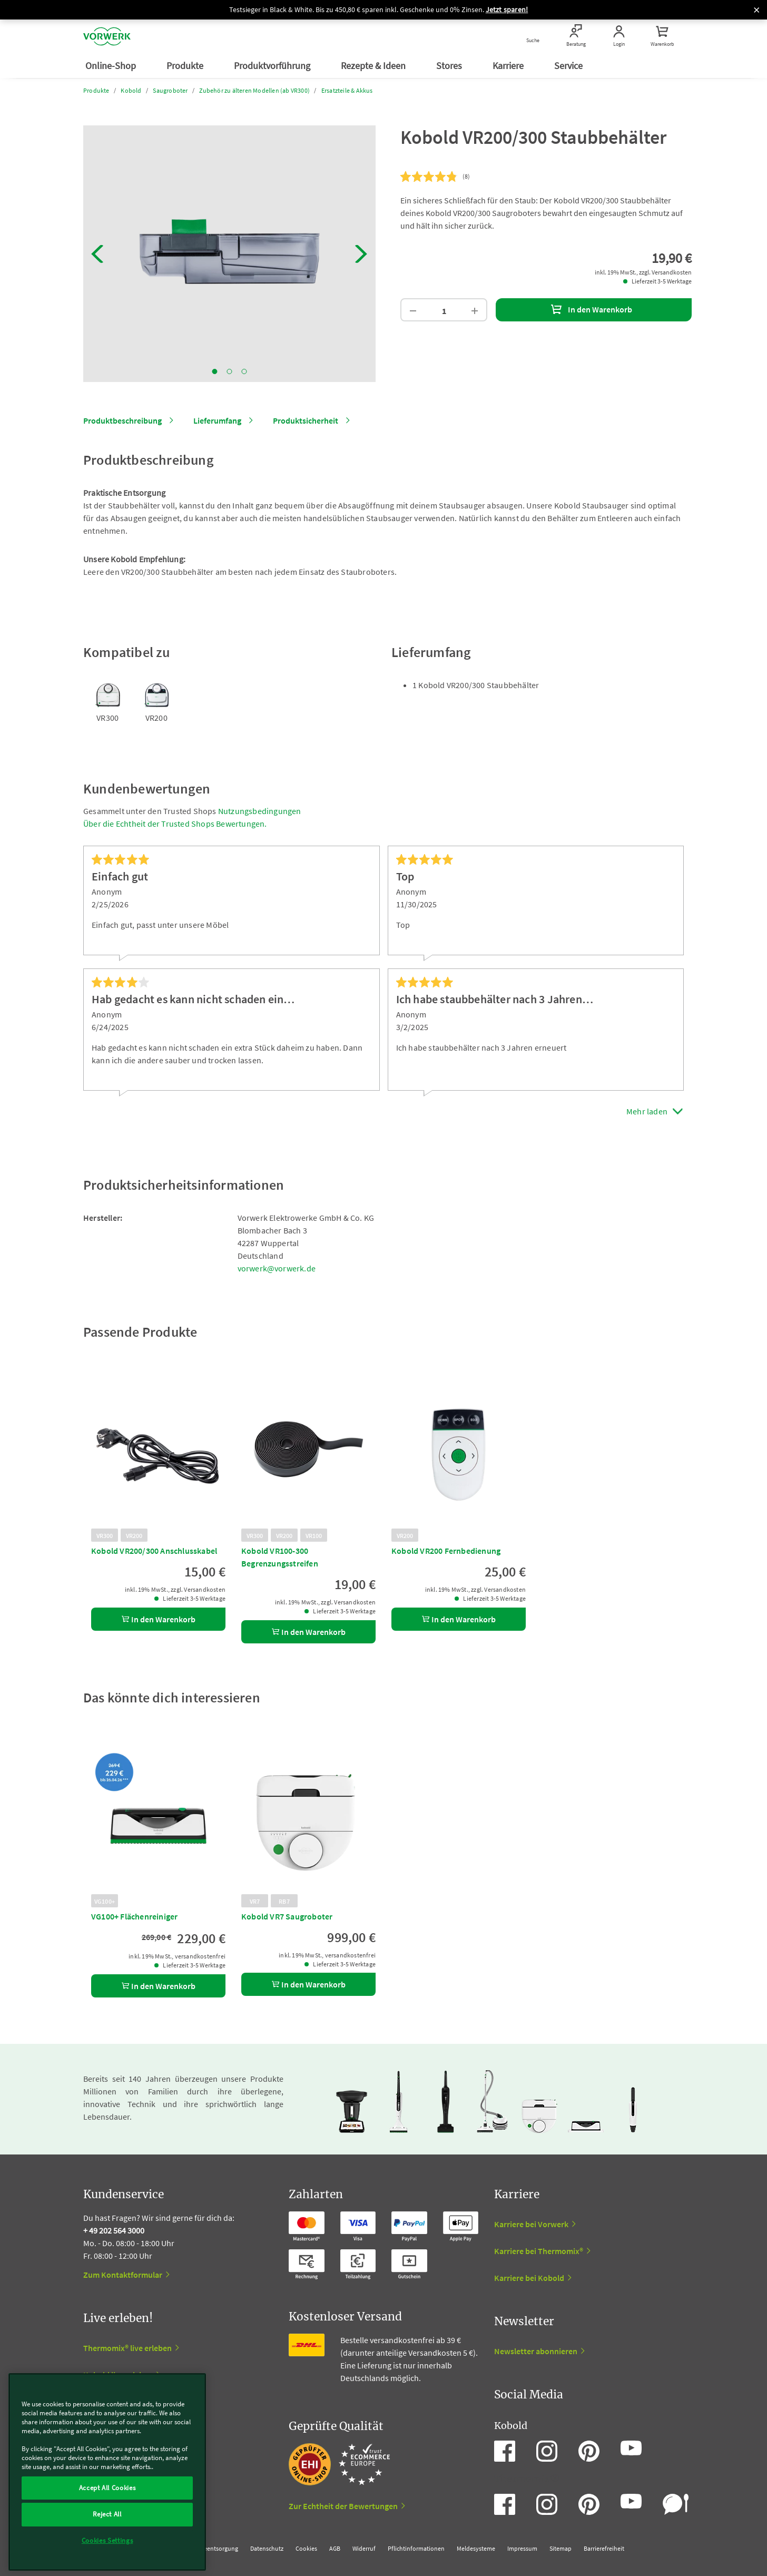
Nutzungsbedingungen (259, 811)
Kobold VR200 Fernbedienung (445, 1550)
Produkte (185, 66)
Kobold (131, 90)
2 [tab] (229, 371)
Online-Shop (111, 66)
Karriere (509, 66)
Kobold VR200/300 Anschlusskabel (154, 1550)
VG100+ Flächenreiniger (134, 1916)
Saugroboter (170, 90)
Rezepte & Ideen (374, 66)
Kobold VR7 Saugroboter (286, 1916)
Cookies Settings (107, 2540)
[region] (107, 2472)
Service (569, 66)
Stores (450, 66)
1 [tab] (215, 371)
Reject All (107, 2514)
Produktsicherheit (305, 420)
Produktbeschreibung (122, 420)
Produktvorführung (273, 66)
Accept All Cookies (107, 2487)
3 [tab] (244, 371)
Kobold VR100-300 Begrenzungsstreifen (279, 1557)
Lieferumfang (217, 420)
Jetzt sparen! (507, 9)
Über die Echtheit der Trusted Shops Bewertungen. (175, 823)
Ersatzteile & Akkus (347, 90)
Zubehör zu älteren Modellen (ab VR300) (254, 90)
